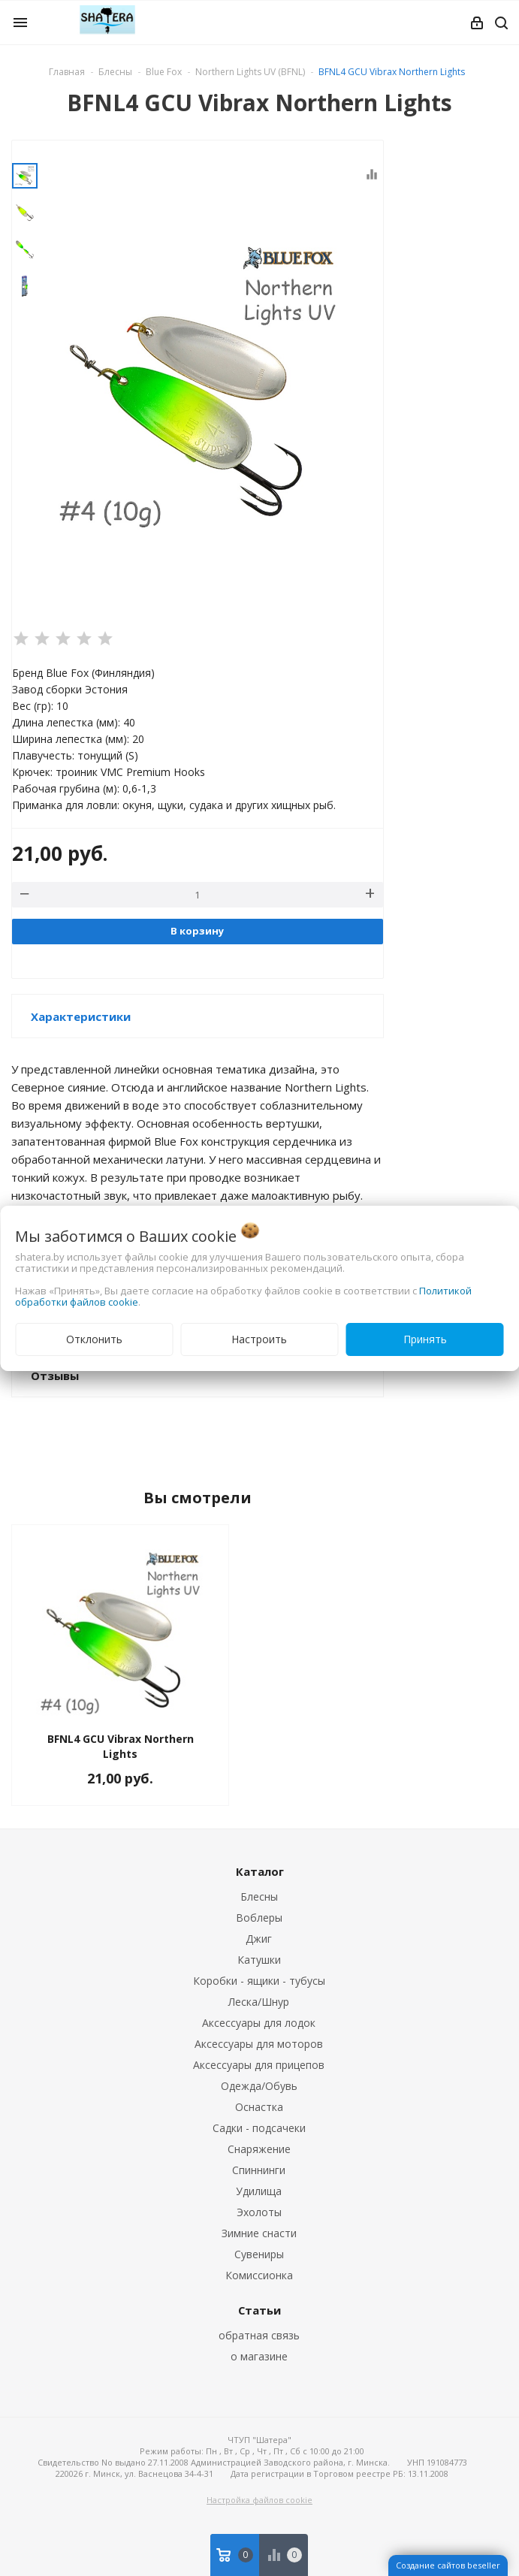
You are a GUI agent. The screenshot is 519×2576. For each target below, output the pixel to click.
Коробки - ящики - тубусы (259, 1981)
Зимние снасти (259, 2233)
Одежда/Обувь (259, 2086)
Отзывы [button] (55, 1375)
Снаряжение (259, 2149)
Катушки (259, 1959)
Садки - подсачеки (259, 2128)
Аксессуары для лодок (258, 2023)
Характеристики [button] (81, 1016)
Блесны (259, 1896)
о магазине (259, 2356)
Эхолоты (259, 2212)
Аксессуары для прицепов (258, 2065)
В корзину (197, 931)
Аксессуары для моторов (259, 2044)
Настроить (259, 1339)
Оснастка (259, 2107)
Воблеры (259, 1917)
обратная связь (259, 2335)
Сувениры (259, 2254)
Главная (67, 71)
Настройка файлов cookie (259, 2499)
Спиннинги (258, 2170)
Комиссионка (259, 2275)
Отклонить (94, 1339)
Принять (425, 1339)
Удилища (259, 2191)
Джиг (259, 1938)
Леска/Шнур (258, 2002)
